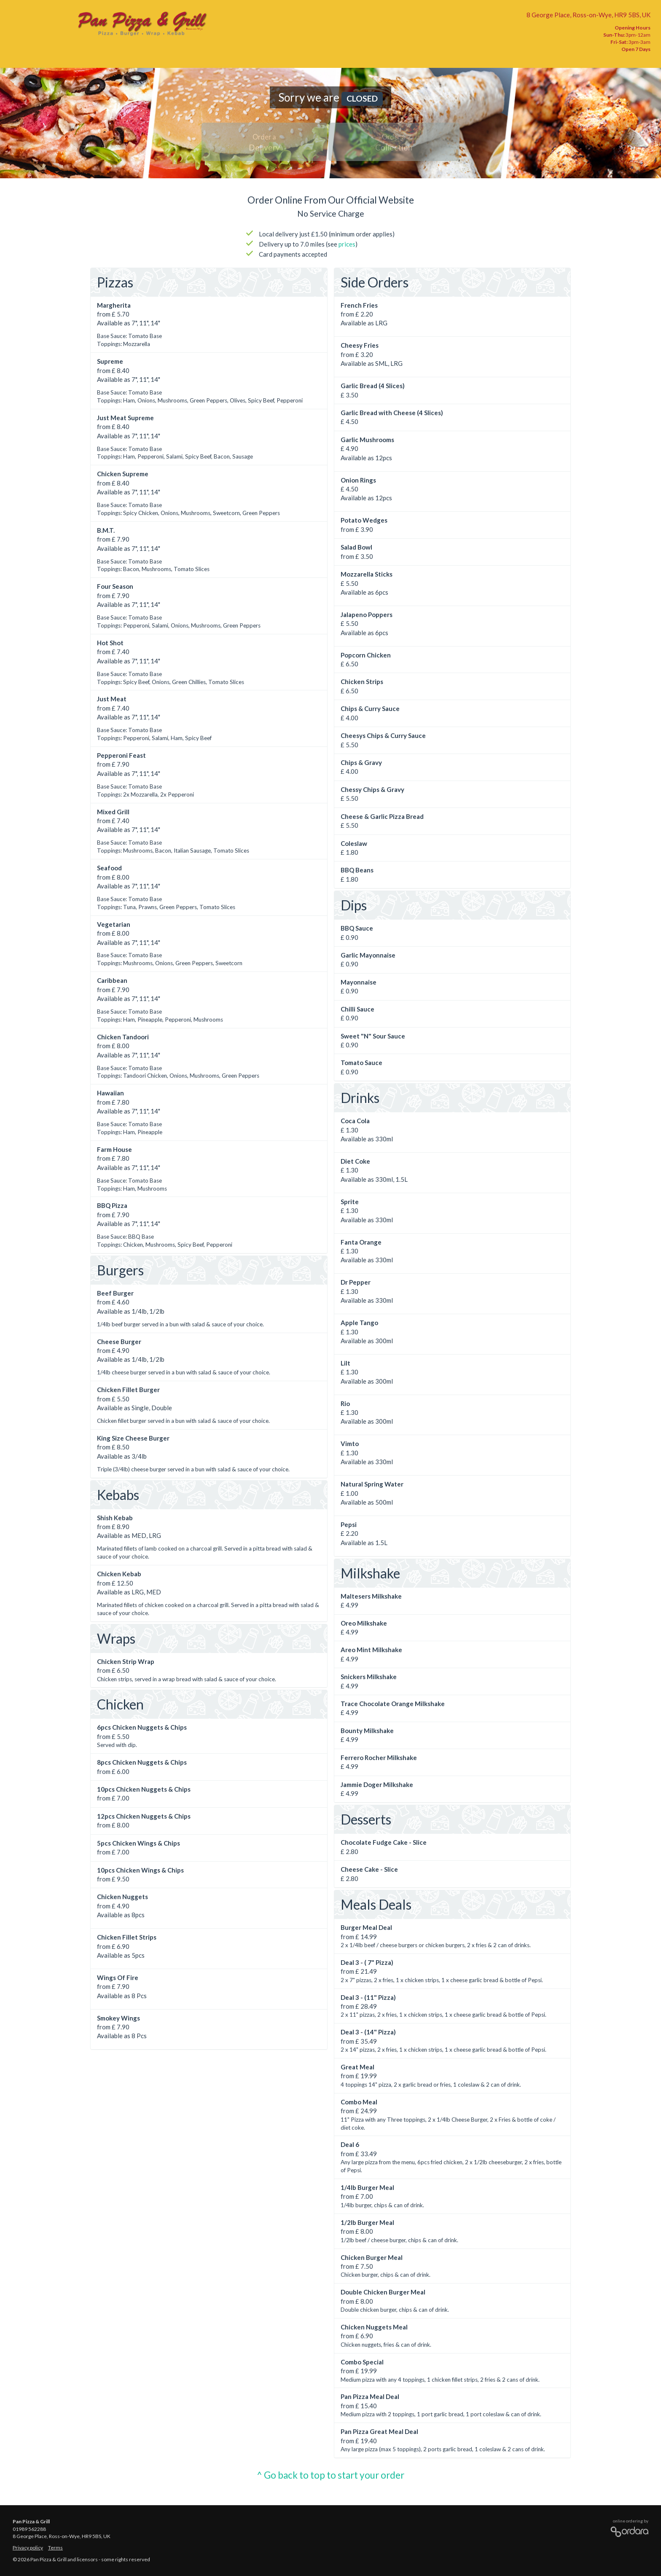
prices (347, 244)
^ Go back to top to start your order (330, 2475)
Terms (55, 2547)
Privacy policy (28, 2547)
